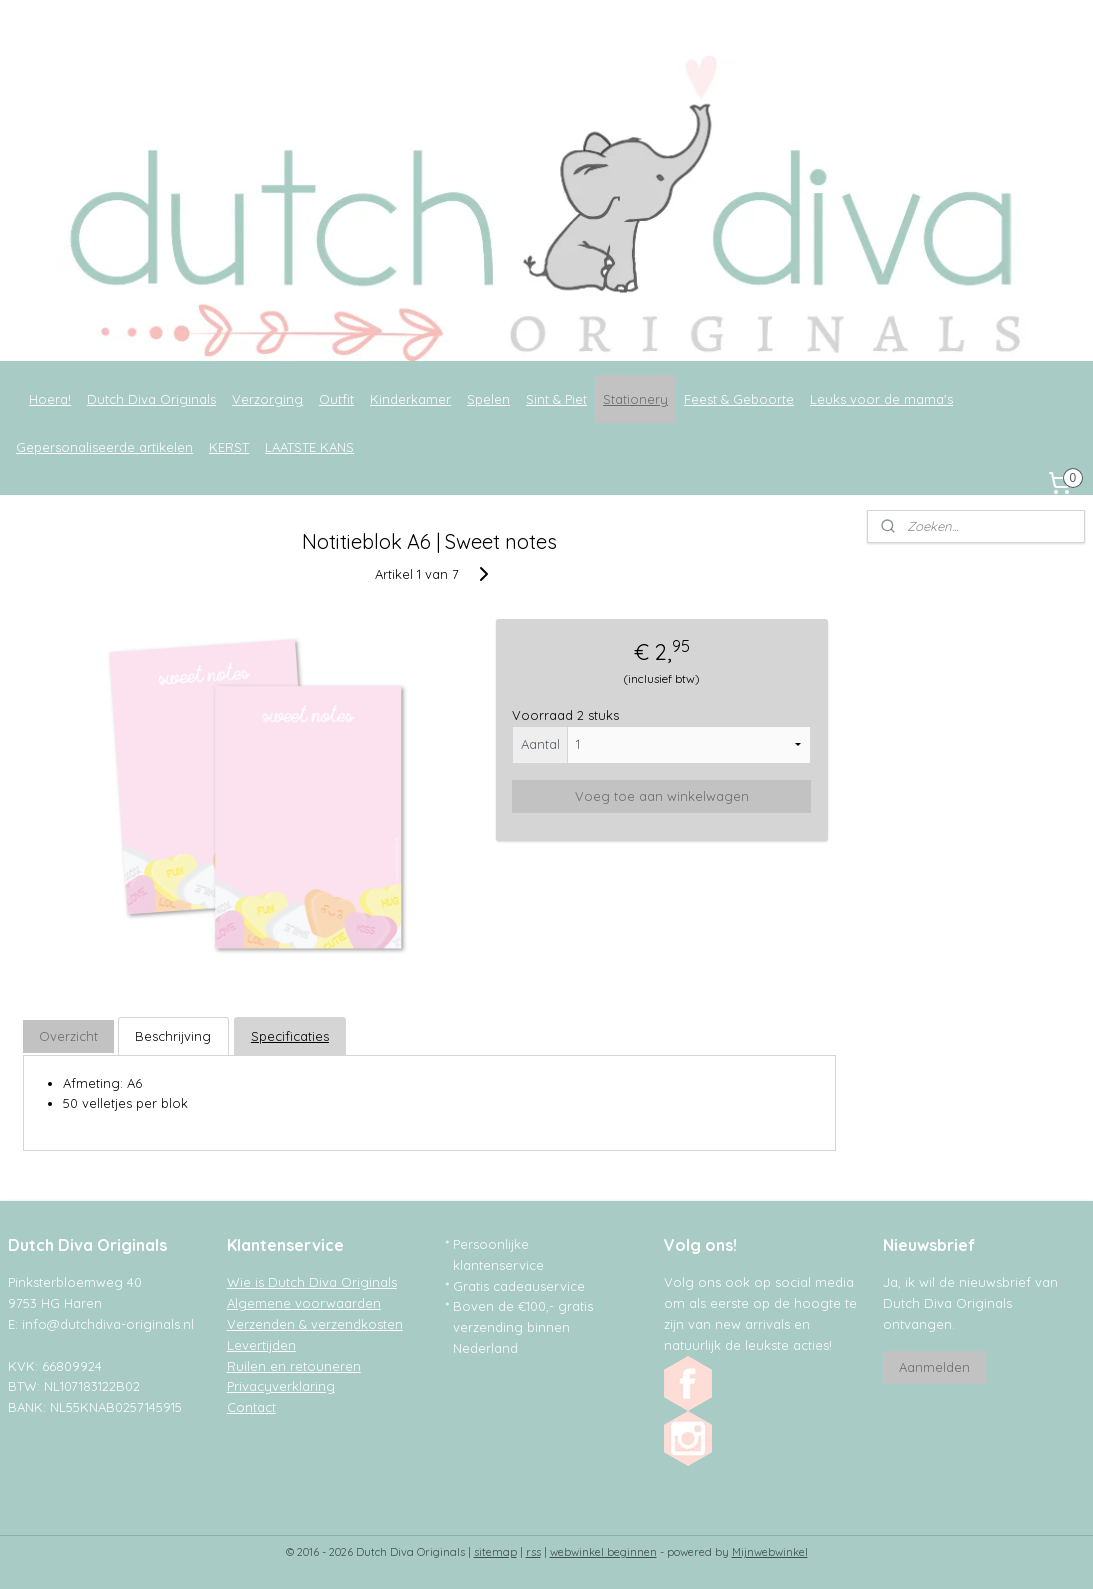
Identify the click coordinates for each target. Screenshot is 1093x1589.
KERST (229, 447)
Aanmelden (934, 1367)
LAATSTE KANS (309, 447)
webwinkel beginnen (603, 1552)
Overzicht (68, 1036)
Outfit (336, 399)
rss (533, 1552)
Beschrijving (173, 1036)
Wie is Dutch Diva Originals (312, 1282)
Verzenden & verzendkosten (315, 1324)
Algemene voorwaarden (304, 1303)
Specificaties (290, 1036)
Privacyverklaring (281, 1386)
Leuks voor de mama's (881, 399)
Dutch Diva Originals (151, 399)
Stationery (635, 399)
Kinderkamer (410, 399)
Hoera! (50, 399)
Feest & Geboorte (739, 399)
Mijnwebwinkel (770, 1552)
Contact (251, 1407)
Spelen (488, 399)
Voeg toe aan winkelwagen (662, 796)
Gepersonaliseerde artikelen (104, 447)
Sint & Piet (556, 399)
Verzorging (267, 399)
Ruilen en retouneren (294, 1366)
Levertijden (261, 1345)
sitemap (495, 1552)
